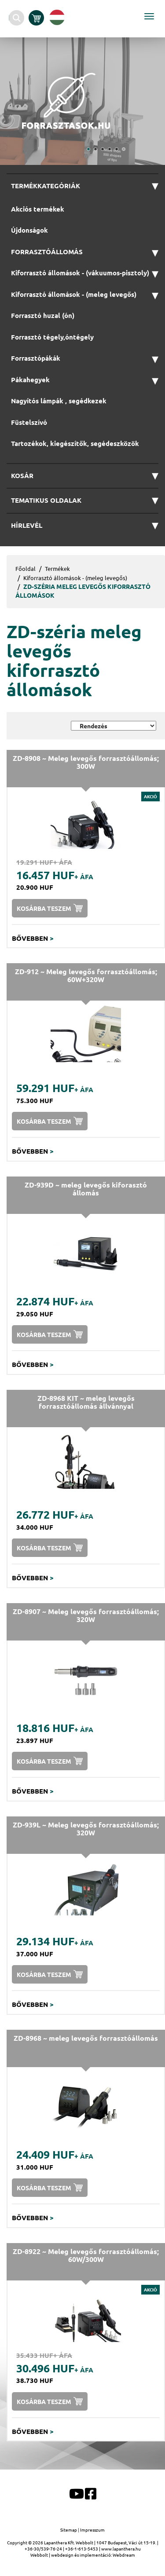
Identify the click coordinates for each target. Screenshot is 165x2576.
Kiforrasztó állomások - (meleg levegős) (75, 577)
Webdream (124, 2554)
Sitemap (69, 2529)
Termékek (57, 568)
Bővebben (33, 938)
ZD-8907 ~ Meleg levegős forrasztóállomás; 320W (86, 1615)
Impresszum (92, 2529)
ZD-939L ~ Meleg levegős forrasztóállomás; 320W (86, 1828)
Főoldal (25, 568)
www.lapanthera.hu (121, 2548)
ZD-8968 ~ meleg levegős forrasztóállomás (86, 2038)
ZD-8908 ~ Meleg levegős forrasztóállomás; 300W (86, 762)
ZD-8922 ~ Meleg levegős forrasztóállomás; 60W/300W (86, 2255)
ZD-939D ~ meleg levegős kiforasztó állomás (86, 1188)
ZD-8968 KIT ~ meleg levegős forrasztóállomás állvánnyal (86, 1401)
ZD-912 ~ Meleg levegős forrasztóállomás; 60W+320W (86, 975)
